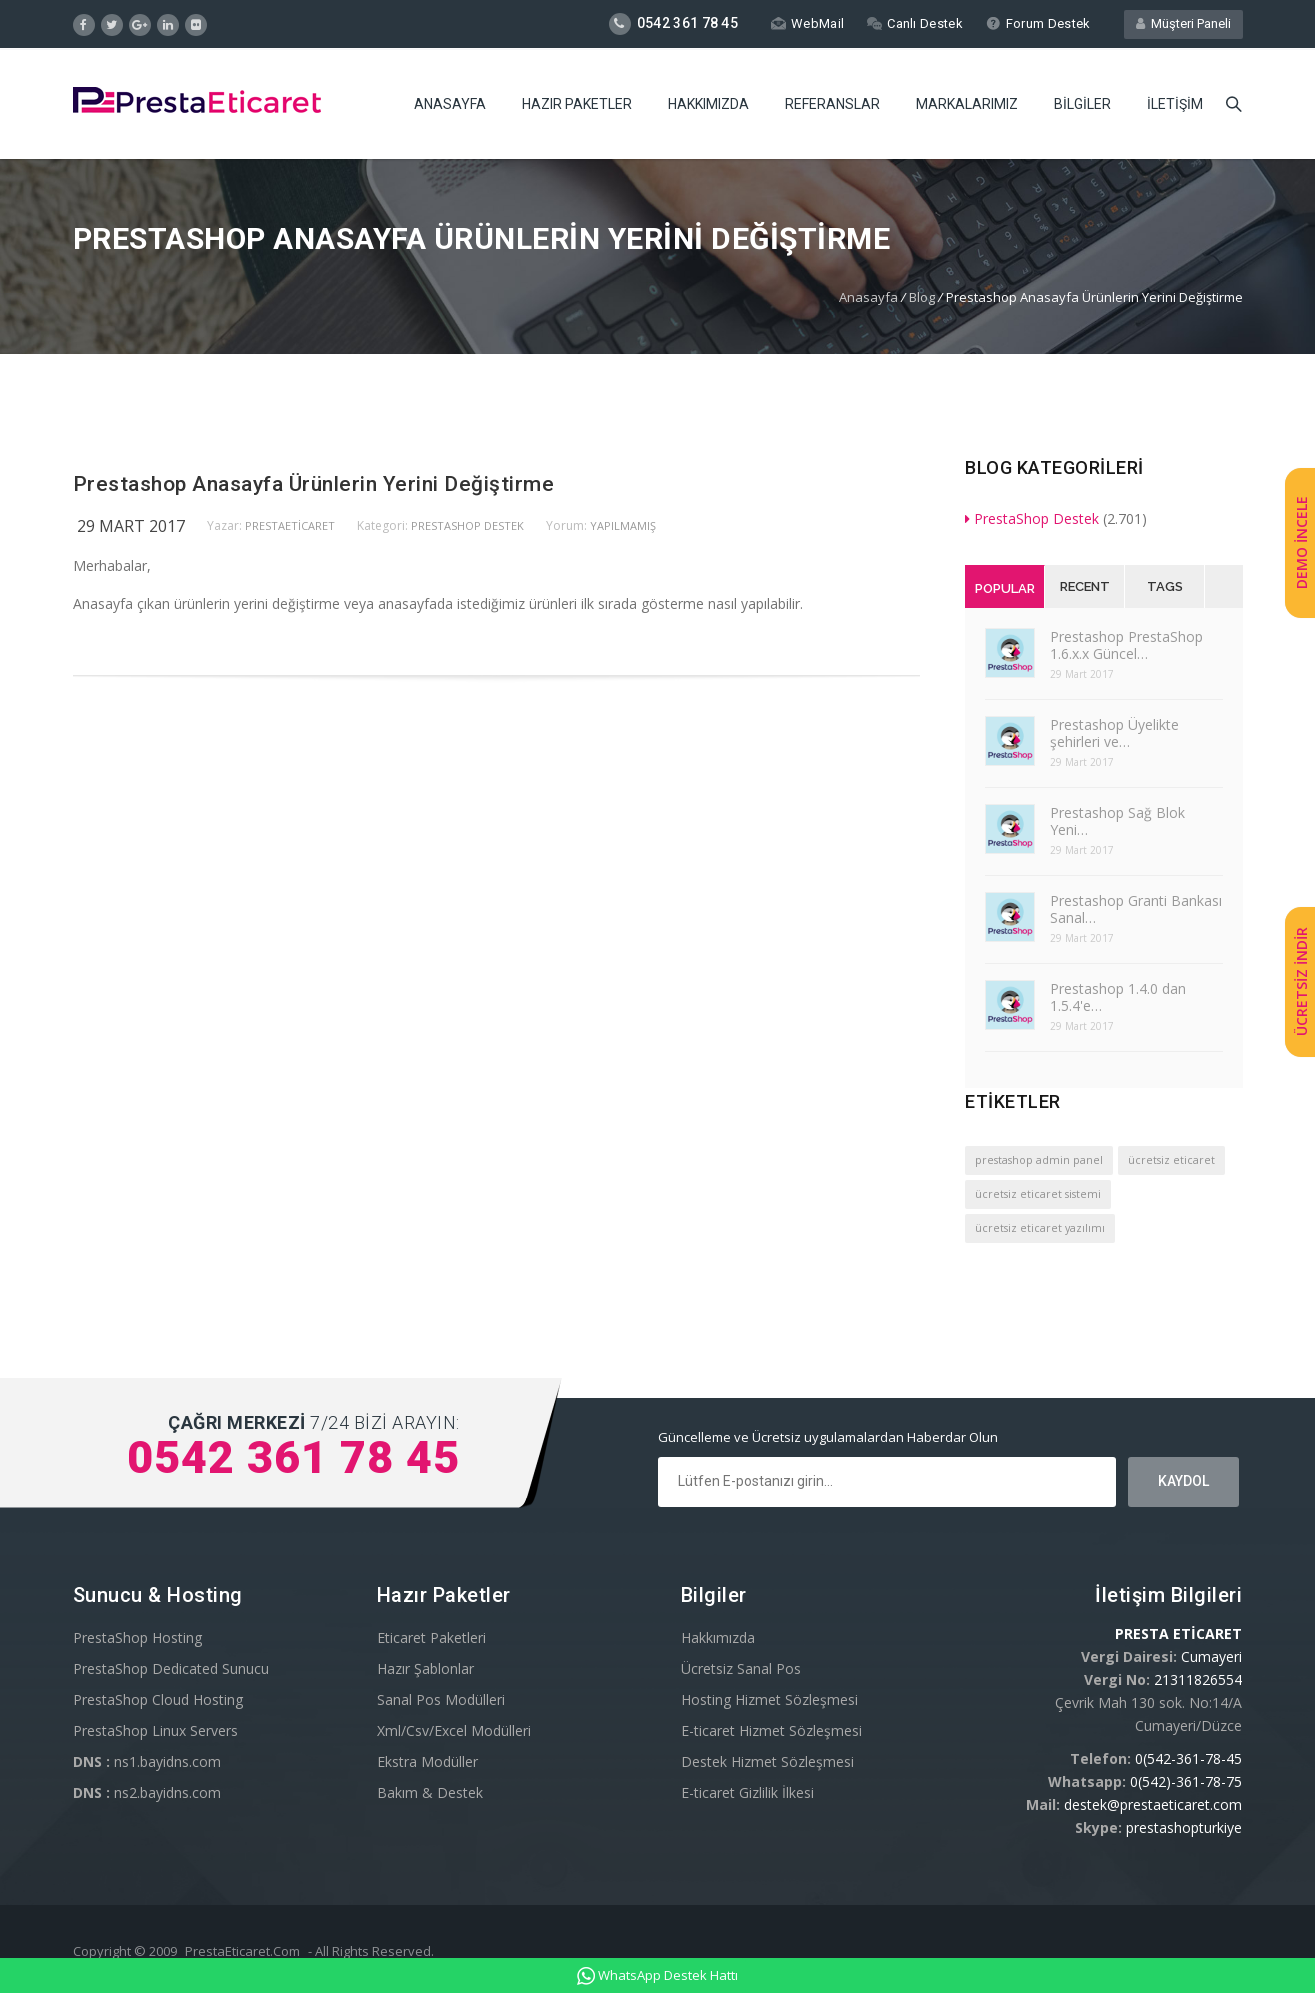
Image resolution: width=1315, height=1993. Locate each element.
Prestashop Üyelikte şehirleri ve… (1114, 733)
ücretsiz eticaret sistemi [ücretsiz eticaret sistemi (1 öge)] (1038, 1194)
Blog (922, 297)
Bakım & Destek (430, 1792)
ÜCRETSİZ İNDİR (1301, 981)
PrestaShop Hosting (137, 1637)
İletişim (1175, 105)
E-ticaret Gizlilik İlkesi (747, 1792)
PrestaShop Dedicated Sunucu (171, 1668)
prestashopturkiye (1184, 1827)
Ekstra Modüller (427, 1761)
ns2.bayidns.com (147, 1792)
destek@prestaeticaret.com (1153, 1804)
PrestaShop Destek (467, 525)
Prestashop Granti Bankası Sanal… (1136, 909)
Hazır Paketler (577, 105)
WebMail (807, 23)
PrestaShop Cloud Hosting (158, 1699)
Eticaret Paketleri (431, 1637)
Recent (1085, 586)
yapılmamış (623, 525)
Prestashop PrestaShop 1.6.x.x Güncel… (1126, 645)
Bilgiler (1082, 105)
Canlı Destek (915, 23)
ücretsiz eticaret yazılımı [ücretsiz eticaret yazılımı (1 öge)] (1040, 1228)
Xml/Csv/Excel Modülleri (454, 1730)
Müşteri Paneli (1183, 23)
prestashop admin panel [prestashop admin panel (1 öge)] (1039, 1160)
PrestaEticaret (290, 525)
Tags (1165, 586)
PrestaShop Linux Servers (155, 1730)
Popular (1005, 588)
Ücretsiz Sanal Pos (741, 1668)
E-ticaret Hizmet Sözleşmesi (771, 1730)
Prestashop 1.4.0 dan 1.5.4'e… (1118, 997)
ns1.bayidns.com (147, 1761)
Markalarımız (967, 105)
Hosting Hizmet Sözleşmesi (769, 1699)
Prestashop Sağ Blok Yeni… (1117, 821)
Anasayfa (450, 105)
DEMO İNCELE (1301, 543)
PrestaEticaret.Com (242, 1951)
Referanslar (832, 105)
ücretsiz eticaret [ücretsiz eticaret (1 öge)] (1171, 1160)
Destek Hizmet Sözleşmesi (767, 1761)
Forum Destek (1038, 23)
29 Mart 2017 (131, 526)
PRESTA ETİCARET (1178, 1633)
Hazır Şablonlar (425, 1668)
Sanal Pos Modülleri (441, 1699)
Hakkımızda (708, 105)
